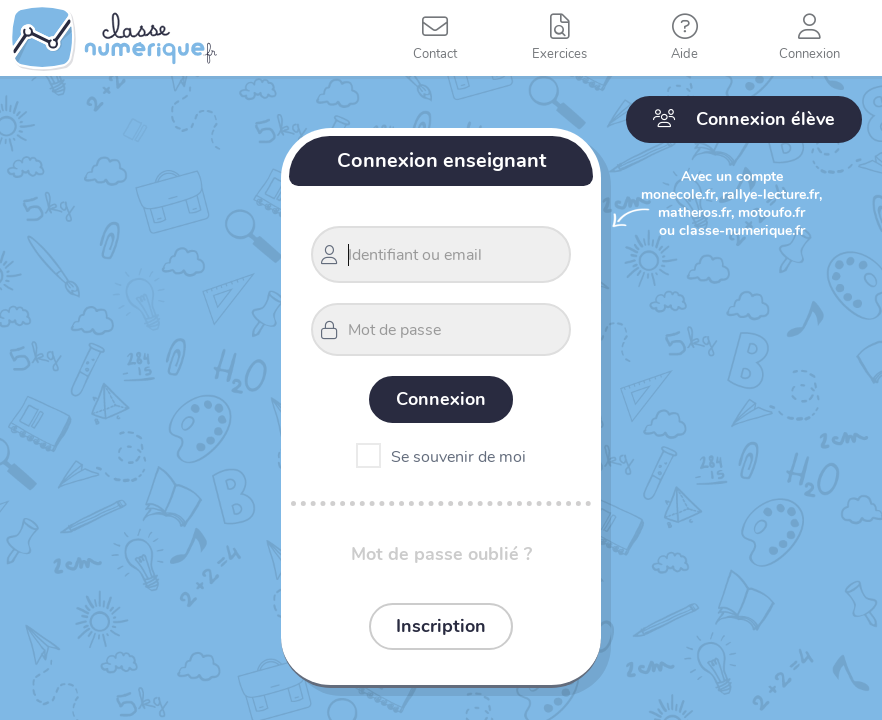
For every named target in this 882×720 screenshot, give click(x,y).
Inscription (441, 626)
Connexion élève (744, 119)
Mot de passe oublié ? (441, 554)
